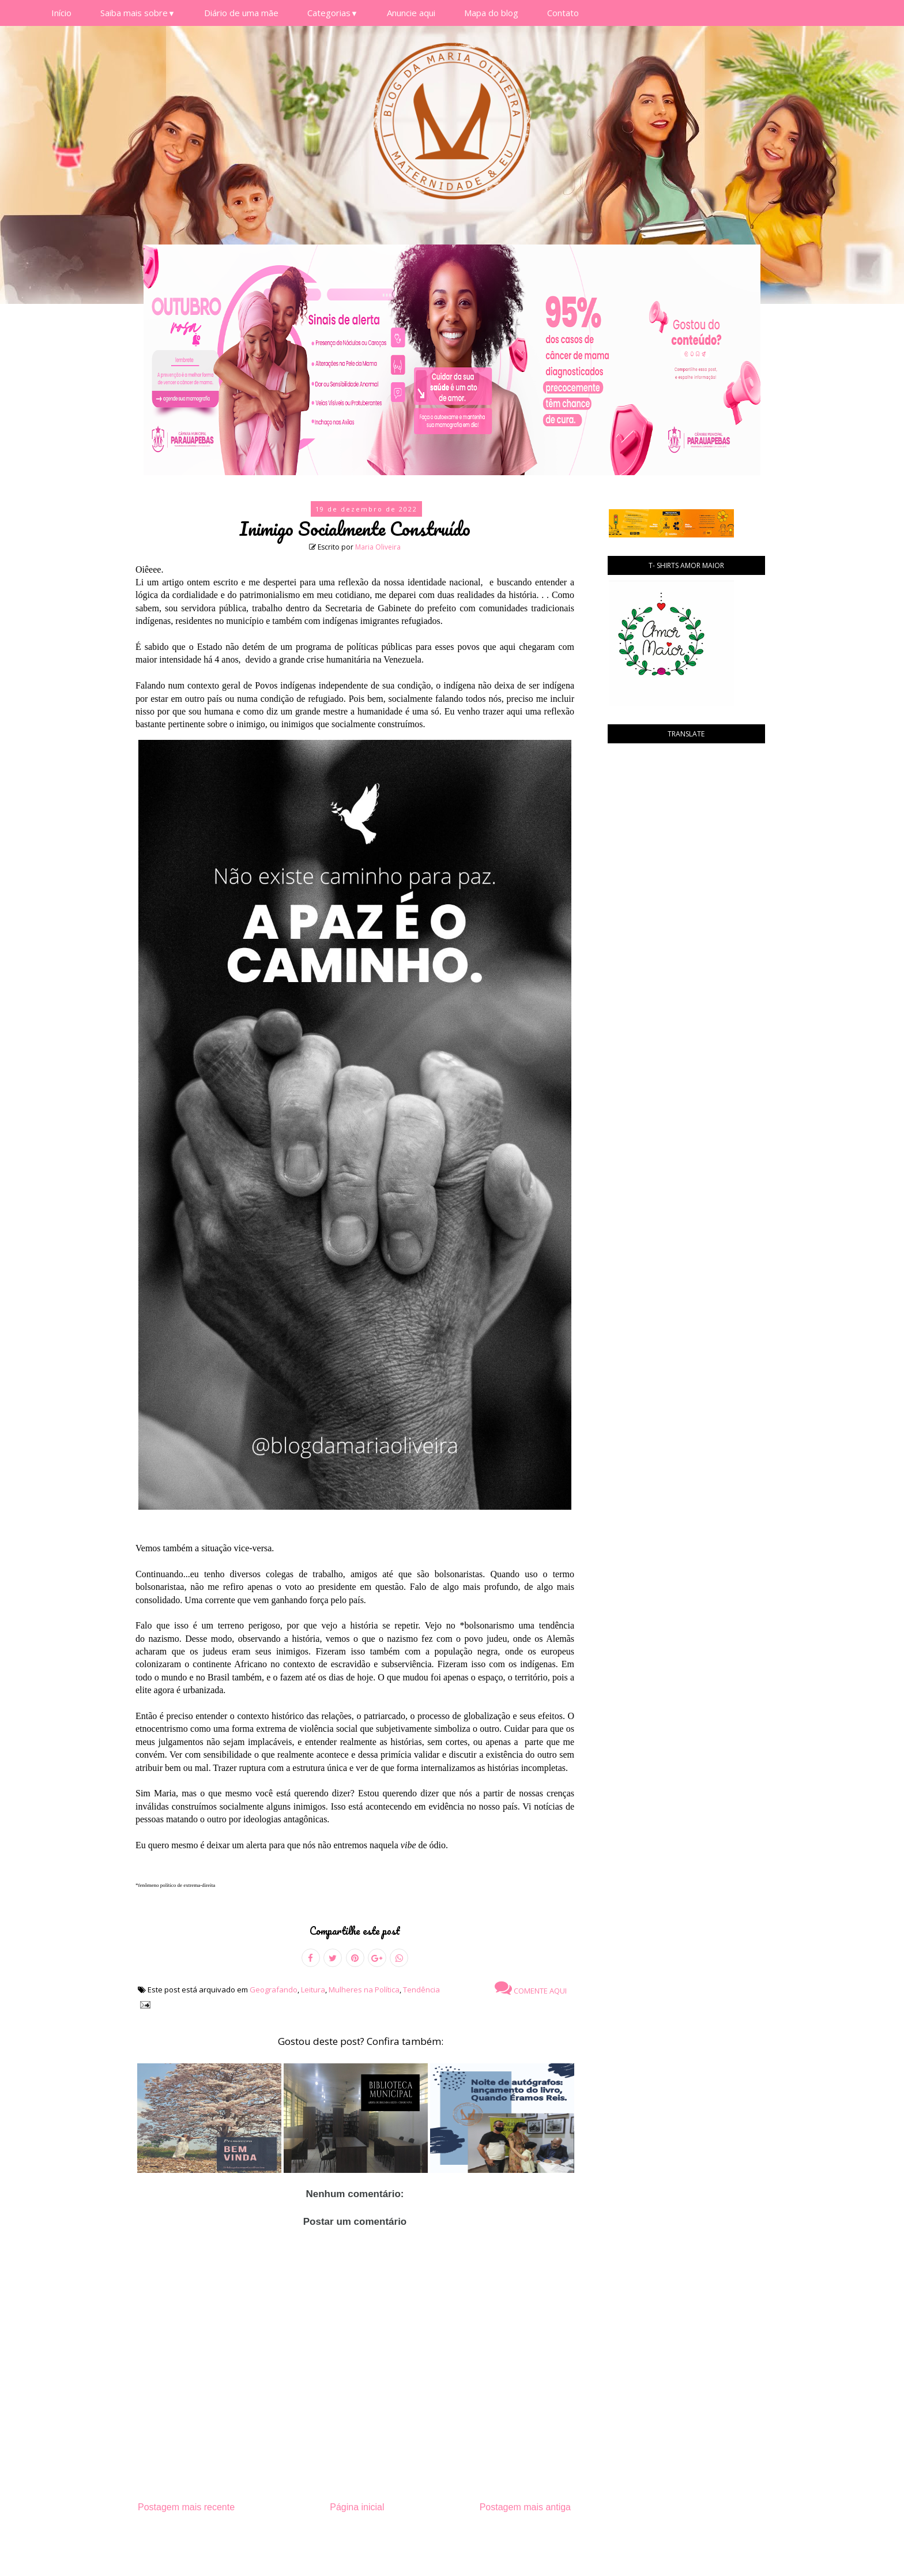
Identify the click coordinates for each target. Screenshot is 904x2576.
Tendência (421, 1989)
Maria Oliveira (378, 547)
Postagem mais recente (186, 2507)
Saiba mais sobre (137, 12)
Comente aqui (531, 1987)
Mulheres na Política (364, 1989)
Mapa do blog (491, 12)
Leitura (313, 1989)
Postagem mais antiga (525, 2507)
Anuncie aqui (411, 12)
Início (61, 12)
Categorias (332, 12)
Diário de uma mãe (241, 12)
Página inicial (357, 2507)
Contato (563, 12)
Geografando (273, 1989)
